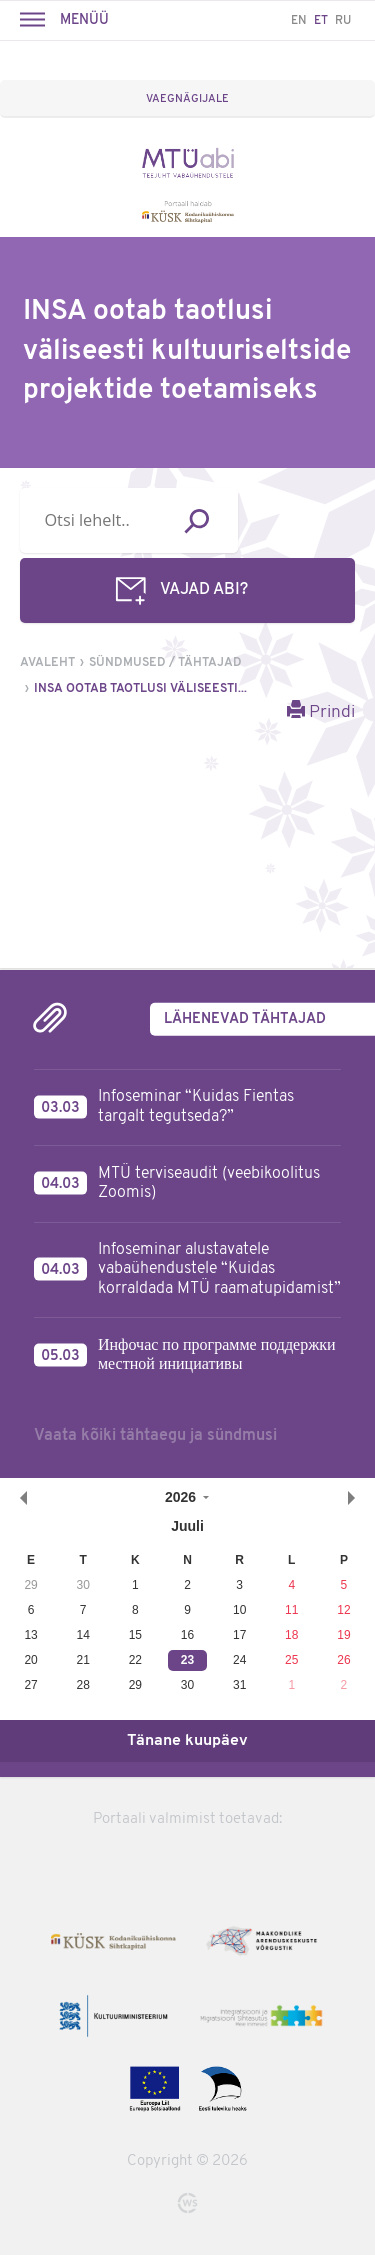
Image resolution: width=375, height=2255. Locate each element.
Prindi (321, 711)
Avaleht (47, 663)
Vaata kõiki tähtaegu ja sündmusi (155, 1436)
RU (343, 21)
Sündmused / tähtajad (165, 663)
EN (299, 21)
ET (321, 21)
